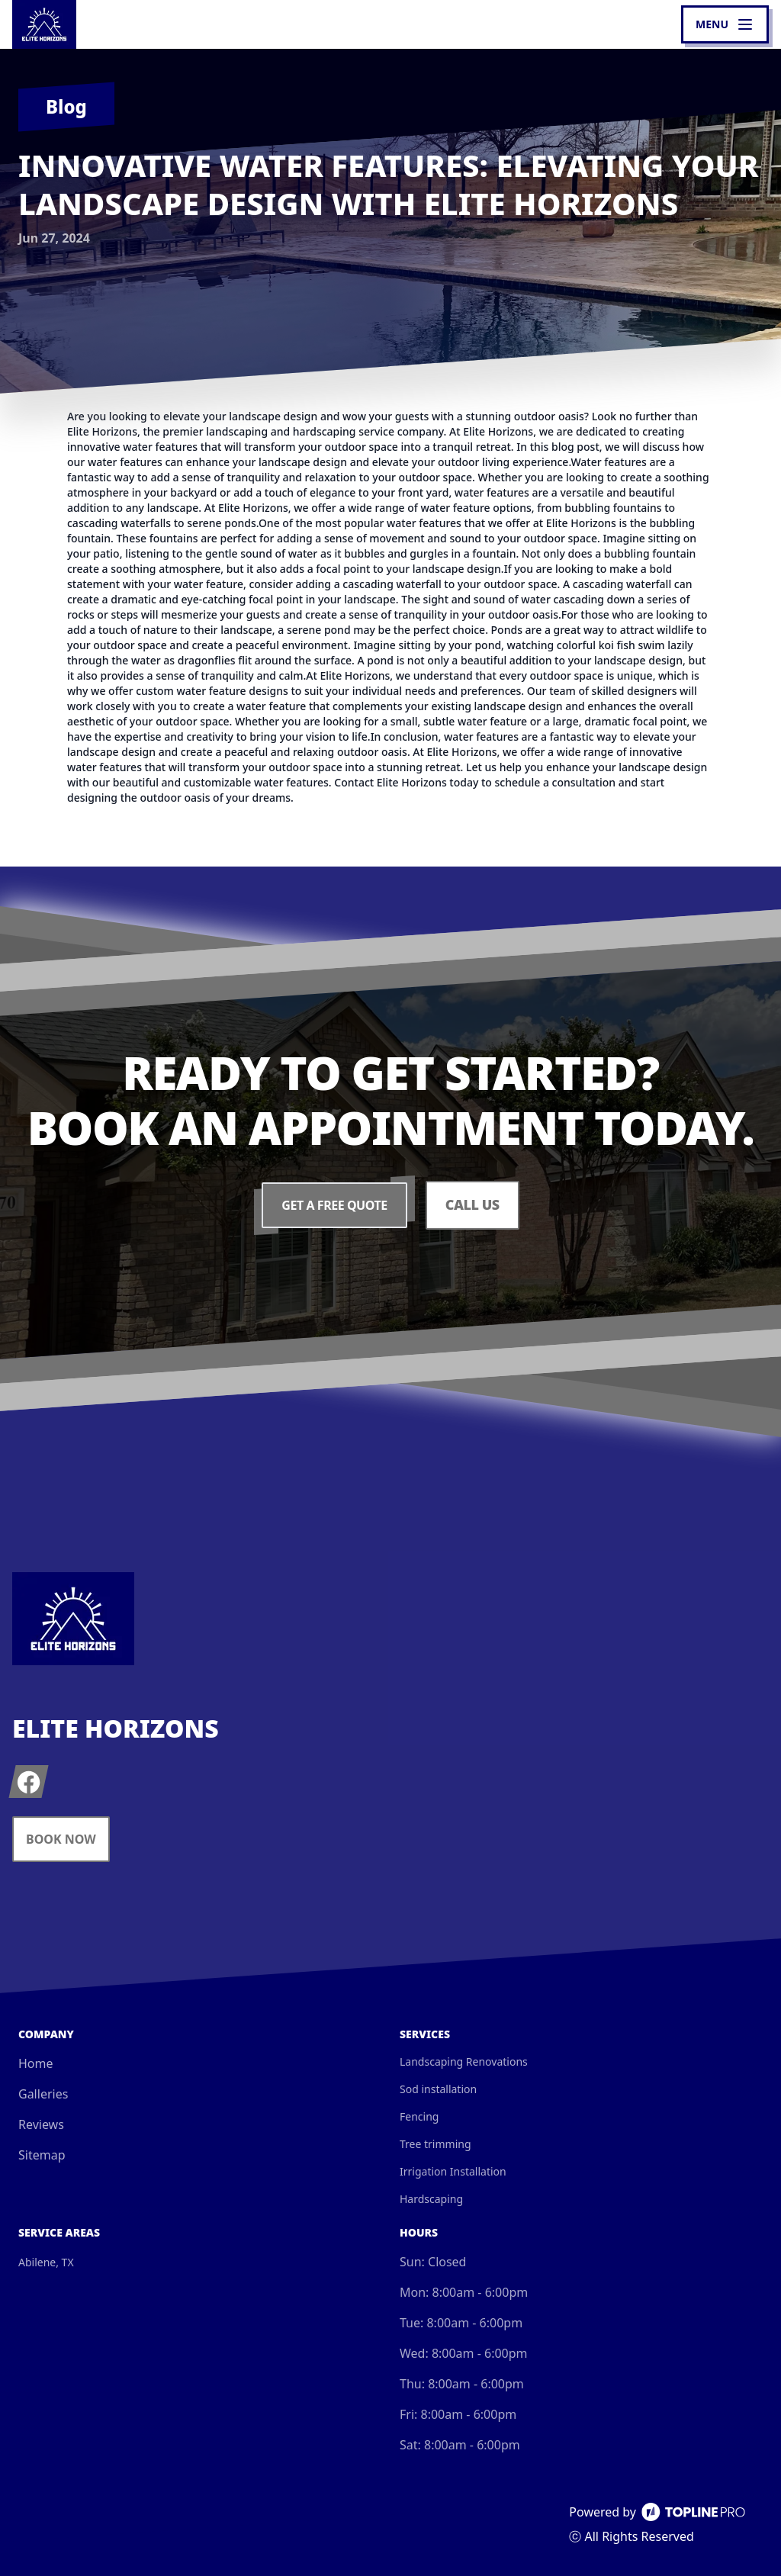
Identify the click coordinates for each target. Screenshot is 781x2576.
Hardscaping (431, 2199)
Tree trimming (435, 2144)
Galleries (43, 2094)
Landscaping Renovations (464, 2061)
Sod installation (438, 2089)
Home (35, 2063)
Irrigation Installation (453, 2171)
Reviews (41, 2124)
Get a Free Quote (334, 1205)
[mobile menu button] (725, 24)
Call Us (472, 1205)
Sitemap (42, 2155)
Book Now (61, 1839)
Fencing (419, 2116)
